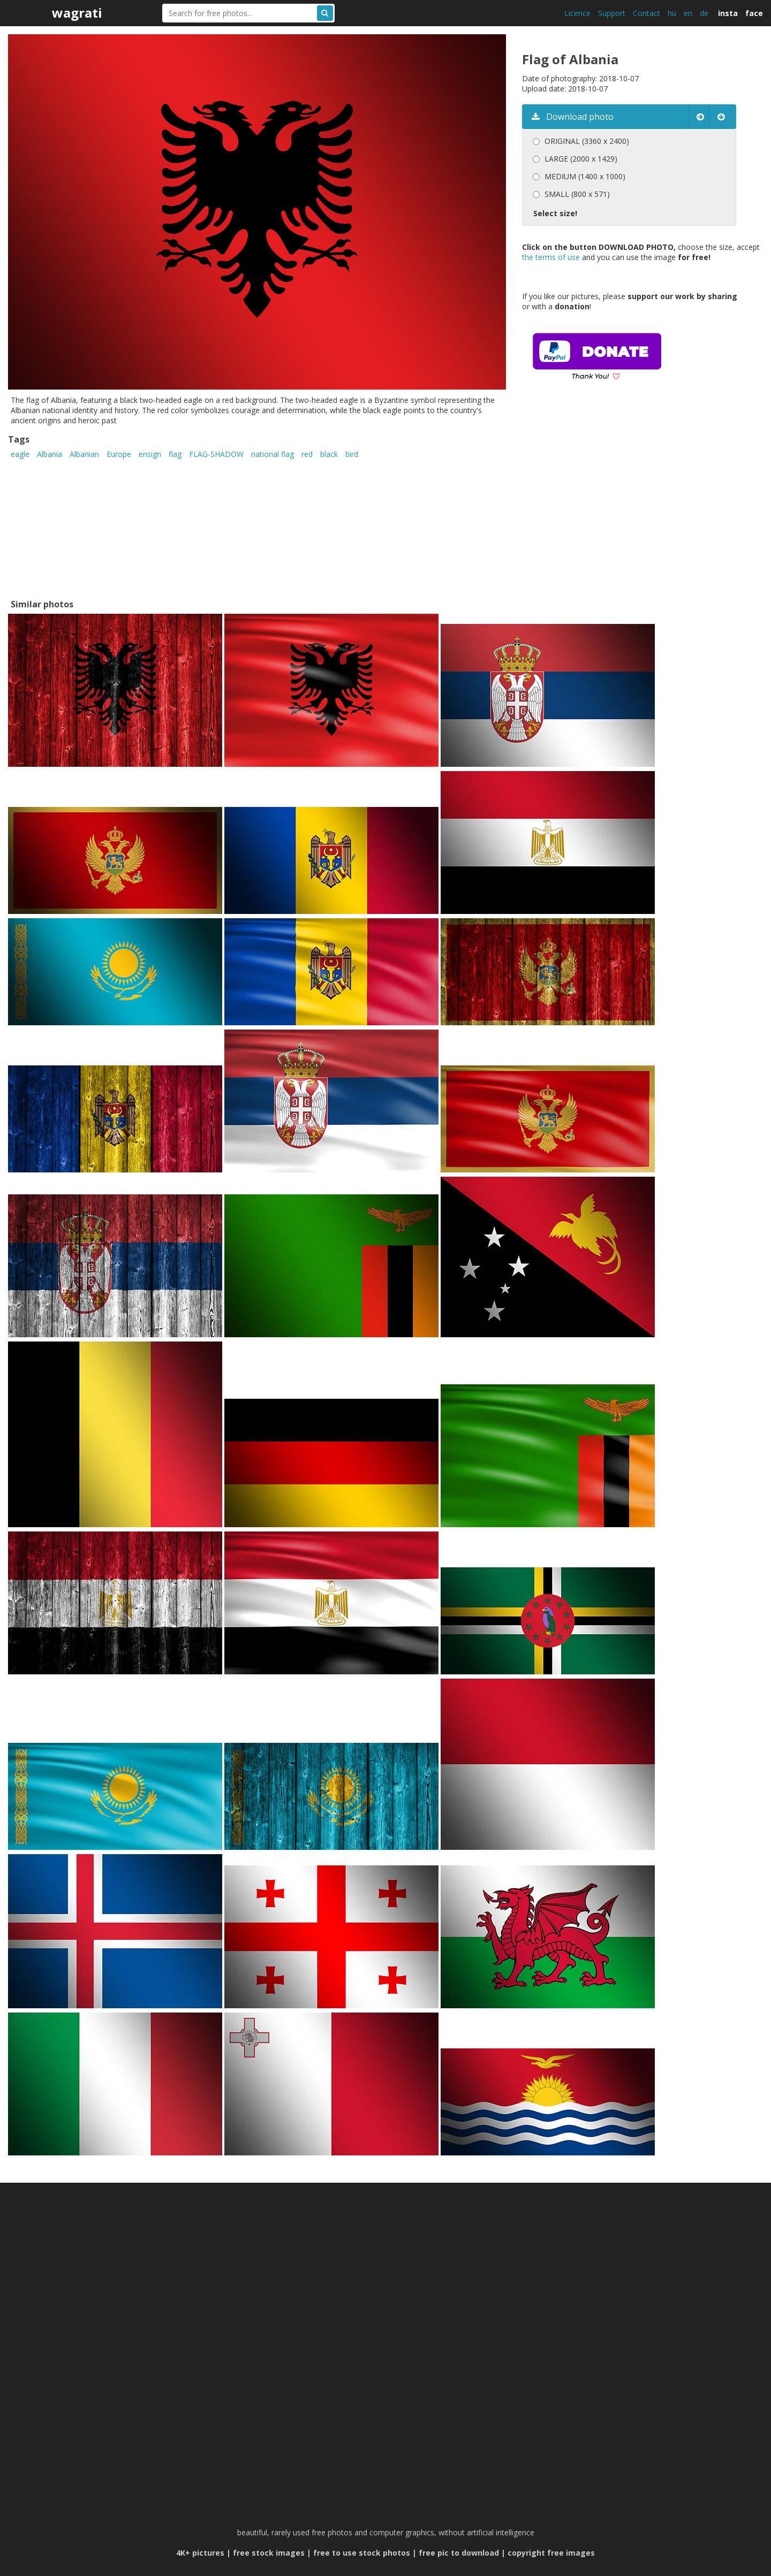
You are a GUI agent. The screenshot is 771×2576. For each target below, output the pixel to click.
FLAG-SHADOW (216, 454)
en (688, 13)
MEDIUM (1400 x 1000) (585, 176)
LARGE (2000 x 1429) (581, 159)
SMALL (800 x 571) (577, 194)
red (307, 454)
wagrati (77, 12)
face (754, 13)
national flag (272, 454)
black (329, 454)
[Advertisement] (612, 505)
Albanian (84, 454)
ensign (150, 454)
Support (611, 13)
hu (672, 13)
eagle (20, 454)
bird (351, 454)
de (704, 13)
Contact (646, 13)
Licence (577, 13)
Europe (119, 454)
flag (175, 454)
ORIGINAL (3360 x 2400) (587, 141)
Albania (49, 454)
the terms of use (551, 257)
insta (728, 13)
